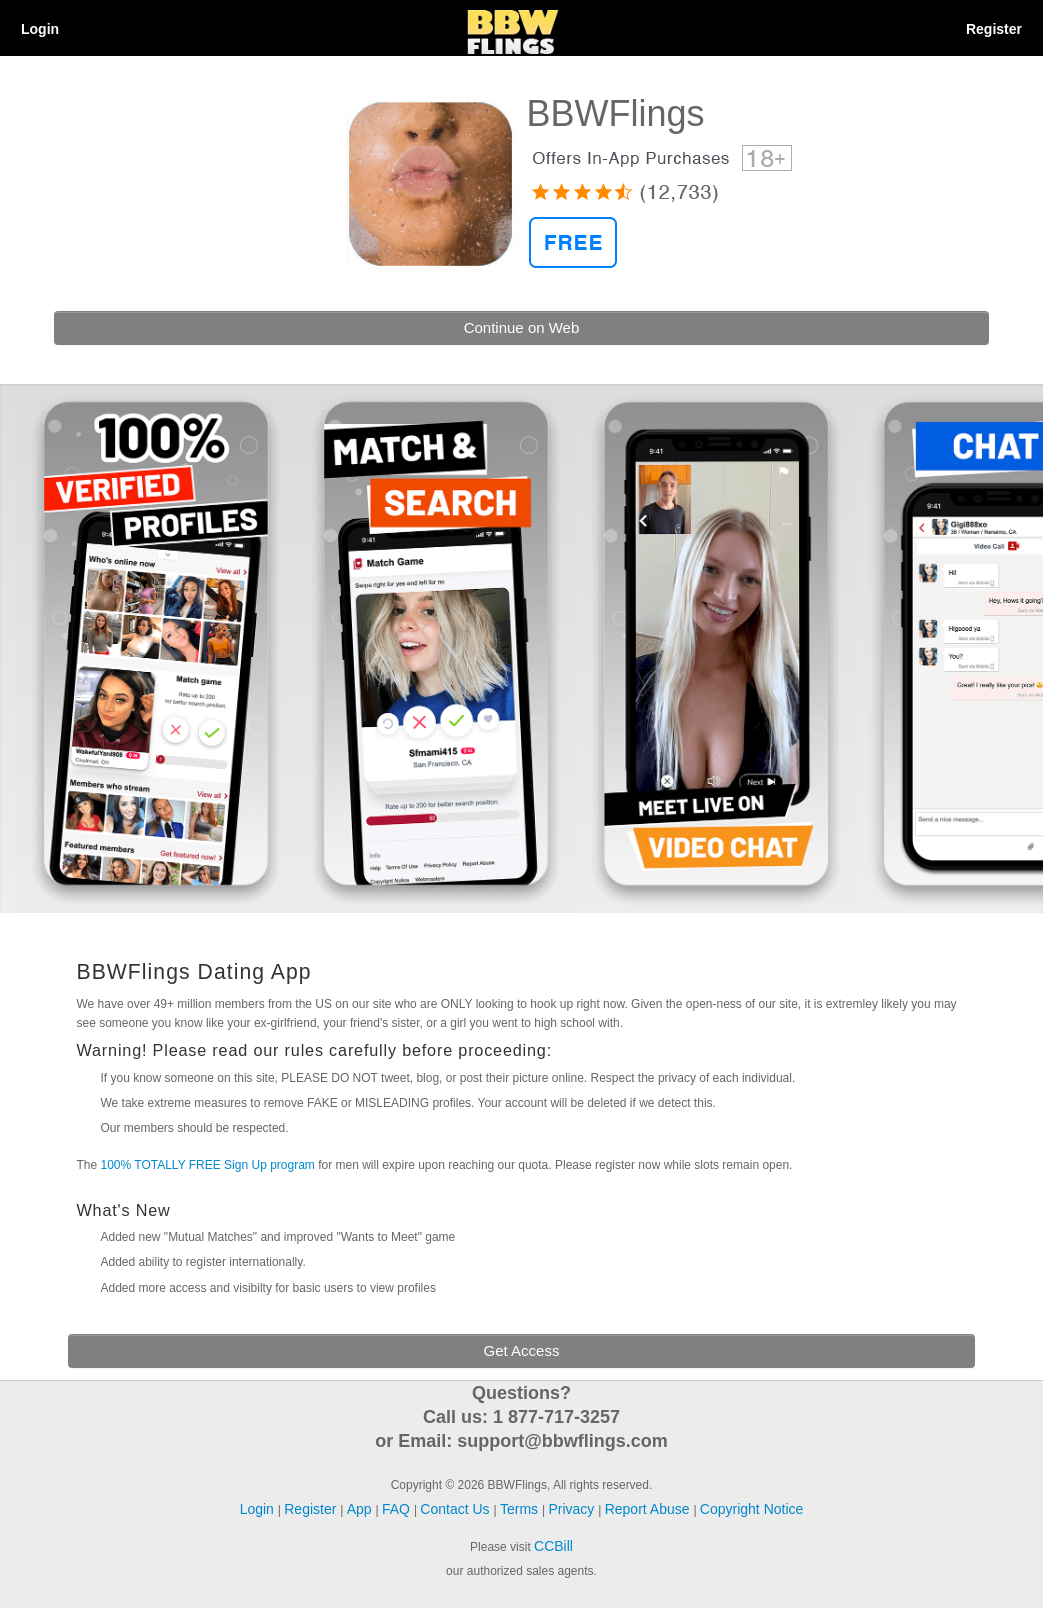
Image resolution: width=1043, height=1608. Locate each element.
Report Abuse (649, 1509)
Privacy (573, 1509)
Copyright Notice (752, 1509)
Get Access (522, 1350)
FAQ (398, 1509)
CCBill (553, 1546)
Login (40, 29)
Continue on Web (522, 327)
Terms (521, 1509)
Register (994, 29)
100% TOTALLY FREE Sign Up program (208, 1165)
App (361, 1509)
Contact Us (456, 1509)
